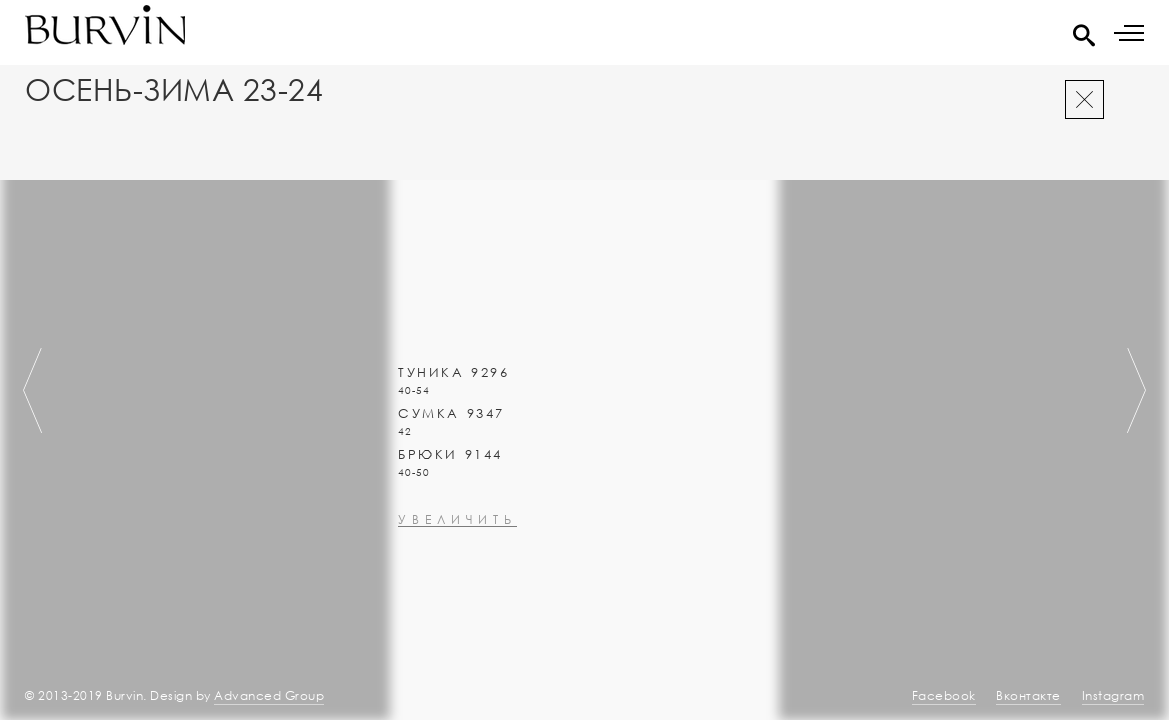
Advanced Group (269, 695)
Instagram (1113, 695)
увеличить (457, 573)
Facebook (944, 695)
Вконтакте (1028, 695)
